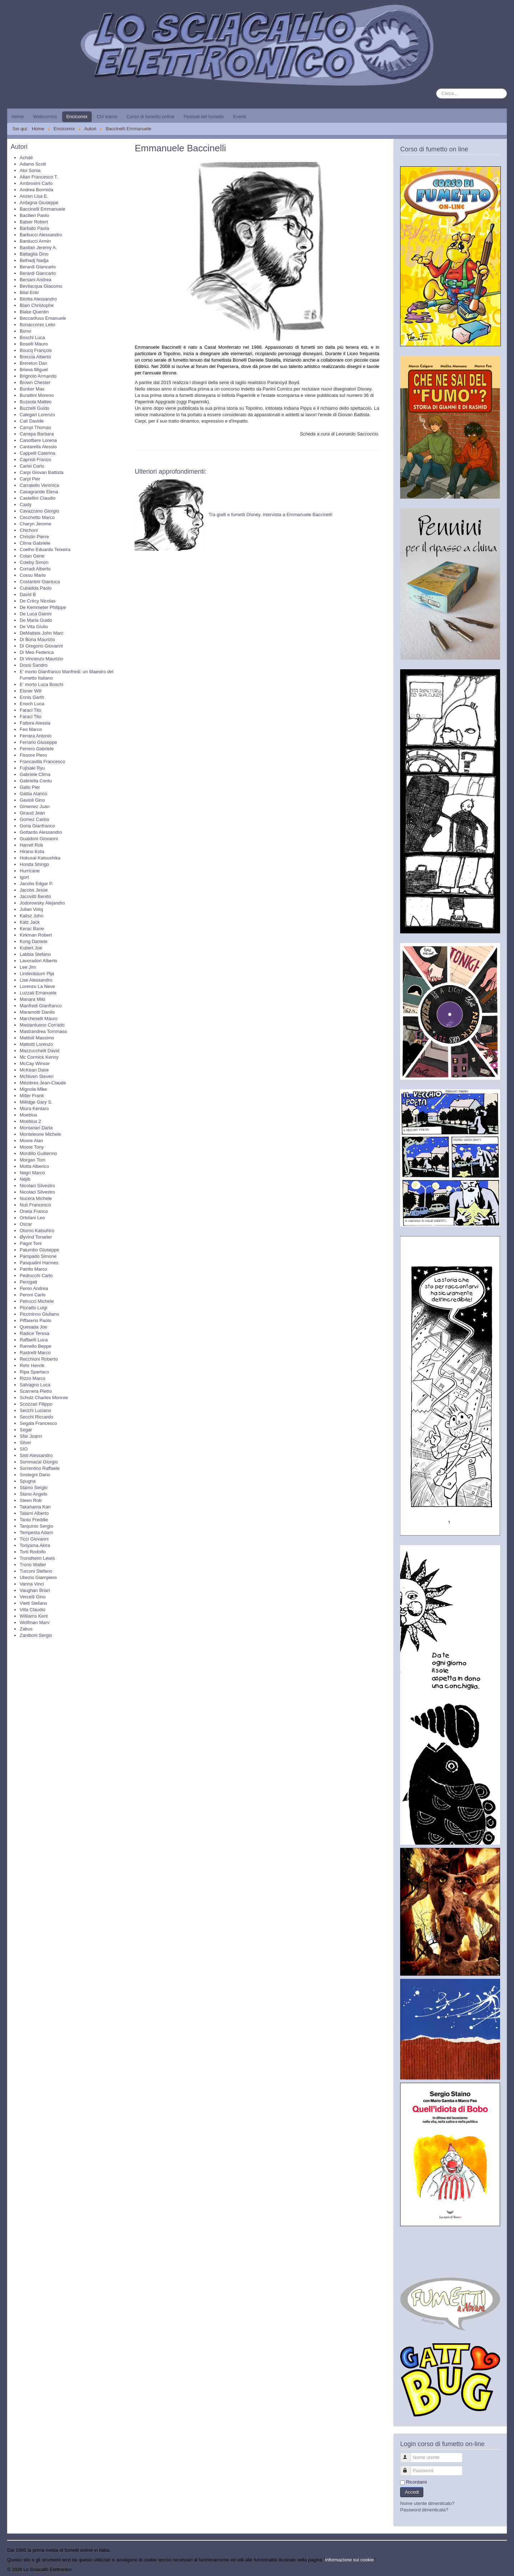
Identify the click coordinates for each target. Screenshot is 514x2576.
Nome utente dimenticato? (427, 2503)
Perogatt (28, 1282)
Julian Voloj (31, 909)
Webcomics (45, 116)
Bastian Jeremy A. (38, 247)
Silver (25, 1442)
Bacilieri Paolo (34, 215)
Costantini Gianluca (40, 581)
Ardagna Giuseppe (39, 202)
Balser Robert (34, 222)
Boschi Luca (32, 337)
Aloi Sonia (30, 170)
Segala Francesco (38, 1423)
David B (28, 594)
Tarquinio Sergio (36, 1526)
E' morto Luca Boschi (41, 684)
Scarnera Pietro (36, 1391)
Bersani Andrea (35, 279)
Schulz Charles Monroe (44, 1397)
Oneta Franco (34, 1211)
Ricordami (416, 2482)
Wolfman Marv (35, 1622)
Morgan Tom (32, 1160)
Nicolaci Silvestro (37, 1185)
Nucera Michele (36, 1198)
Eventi (239, 116)
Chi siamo (107, 116)
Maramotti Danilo (37, 1012)
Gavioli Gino (32, 800)
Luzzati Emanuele (38, 992)
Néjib (25, 1179)
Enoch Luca (32, 703)
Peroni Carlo (32, 1294)
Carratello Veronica (39, 485)
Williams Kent (34, 1616)
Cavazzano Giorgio (39, 511)
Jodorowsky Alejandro (42, 903)
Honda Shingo (34, 864)
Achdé (26, 157)
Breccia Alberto (35, 356)
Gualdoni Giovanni (39, 838)
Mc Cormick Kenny (39, 1057)
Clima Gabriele (35, 543)
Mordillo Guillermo (38, 1153)
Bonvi (25, 331)
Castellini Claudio (37, 498)
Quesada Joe (33, 1327)
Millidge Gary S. (36, 1102)
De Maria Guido (36, 620)
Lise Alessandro (36, 980)
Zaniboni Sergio (36, 1635)
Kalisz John (31, 915)
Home (17, 116)
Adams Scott (33, 164)
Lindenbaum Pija (37, 973)
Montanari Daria (36, 1127)
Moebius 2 (30, 1121)
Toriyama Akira (35, 1545)
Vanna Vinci (32, 1584)
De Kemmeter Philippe (43, 607)
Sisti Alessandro (36, 1455)
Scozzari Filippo (36, 1404)
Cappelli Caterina (37, 453)
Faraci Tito (30, 710)
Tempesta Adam (36, 1532)
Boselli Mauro (34, 344)
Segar (26, 1429)
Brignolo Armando (38, 376)
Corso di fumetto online (151, 116)
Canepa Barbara (37, 434)
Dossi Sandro (33, 665)
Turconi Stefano (36, 1571)
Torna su (498, 2569)
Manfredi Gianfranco (41, 1005)
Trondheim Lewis (37, 1558)
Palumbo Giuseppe (39, 1249)
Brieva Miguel (34, 369)
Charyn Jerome (35, 523)
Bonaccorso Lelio (37, 324)
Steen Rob (30, 1500)
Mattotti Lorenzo (36, 1044)
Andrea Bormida (36, 189)
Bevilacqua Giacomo (41, 286)
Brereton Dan (33, 363)
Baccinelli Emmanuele (42, 209)
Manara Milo (32, 999)
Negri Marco (32, 1172)
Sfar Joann (31, 1436)
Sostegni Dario (35, 1474)
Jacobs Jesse (34, 890)
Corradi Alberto (35, 568)
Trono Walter (33, 1564)
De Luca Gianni (36, 613)
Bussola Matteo (36, 401)
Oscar (26, 1224)
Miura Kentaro (34, 1108)
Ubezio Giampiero (38, 1577)
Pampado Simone (38, 1256)
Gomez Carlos (34, 819)
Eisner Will (30, 691)
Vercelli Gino (33, 1596)
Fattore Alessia (35, 723)
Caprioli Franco (35, 459)
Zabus (26, 1629)
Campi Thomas (35, 427)
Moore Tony (32, 1147)
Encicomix (76, 116)
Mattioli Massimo (37, 1037)
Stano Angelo (33, 1494)
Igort (24, 877)
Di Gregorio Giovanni (41, 646)
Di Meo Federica (37, 652)
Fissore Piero (33, 755)
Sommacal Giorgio (39, 1462)
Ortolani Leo (32, 1217)
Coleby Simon (34, 562)
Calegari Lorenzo (37, 414)
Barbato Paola (34, 228)
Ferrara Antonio (36, 735)
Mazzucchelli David (39, 1050)
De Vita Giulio (34, 626)
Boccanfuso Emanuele (43, 318)
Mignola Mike (33, 1089)
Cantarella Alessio (38, 446)
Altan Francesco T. (39, 177)
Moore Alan (31, 1140)
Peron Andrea (34, 1288)
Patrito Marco (33, 1269)
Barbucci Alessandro (41, 234)
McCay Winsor (35, 1063)
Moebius (28, 1115)
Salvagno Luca (35, 1384)
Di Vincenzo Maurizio (41, 658)
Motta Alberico (34, 1166)
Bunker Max (32, 389)
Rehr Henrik (32, 1365)
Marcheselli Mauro (38, 1018)
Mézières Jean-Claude (43, 1082)
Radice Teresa (34, 1333)
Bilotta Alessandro (38, 299)
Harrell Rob (31, 845)
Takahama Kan (35, 1506)
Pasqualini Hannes (39, 1262)
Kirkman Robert (36, 935)
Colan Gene (32, 556)
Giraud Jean (32, 813)
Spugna (28, 1481)
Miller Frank (32, 1095)
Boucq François (36, 350)
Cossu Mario (33, 575)
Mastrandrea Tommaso (43, 1031)
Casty (25, 504)
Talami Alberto (34, 1513)
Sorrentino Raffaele (40, 1468)
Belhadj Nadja (34, 260)
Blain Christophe (37, 305)
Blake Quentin (34, 311)
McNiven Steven (37, 1076)
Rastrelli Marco (35, 1352)
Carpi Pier (30, 479)
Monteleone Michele (40, 1134)
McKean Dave (34, 1070)
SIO (23, 1449)
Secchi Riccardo (36, 1417)
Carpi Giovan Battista (42, 472)
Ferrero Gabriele (37, 748)
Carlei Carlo (32, 466)
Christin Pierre (34, 536)
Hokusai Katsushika (40, 858)
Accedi (412, 2492)
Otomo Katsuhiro (37, 1230)
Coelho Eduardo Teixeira (45, 549)
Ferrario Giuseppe (38, 742)
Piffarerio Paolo (35, 1320)
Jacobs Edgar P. (36, 883)
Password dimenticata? (424, 2509)
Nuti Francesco (35, 1205)
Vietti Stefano (33, 1603)
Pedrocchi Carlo (36, 1275)
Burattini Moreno (37, 395)
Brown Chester (35, 382)
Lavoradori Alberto (38, 960)
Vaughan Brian (35, 1590)
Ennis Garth (32, 697)
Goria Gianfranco (37, 825)
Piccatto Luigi (33, 1307)
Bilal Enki (29, 292)
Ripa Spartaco (34, 1372)
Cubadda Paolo (36, 588)
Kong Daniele (33, 941)
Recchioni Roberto (39, 1359)
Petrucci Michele (37, 1301)
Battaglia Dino (34, 254)
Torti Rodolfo (33, 1551)
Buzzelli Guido (34, 408)
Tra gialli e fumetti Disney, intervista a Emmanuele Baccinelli (270, 514)
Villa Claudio (32, 1609)
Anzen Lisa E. (34, 196)
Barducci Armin (35, 241)
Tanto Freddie (34, 1519)
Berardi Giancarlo (38, 266)
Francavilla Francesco (42, 761)
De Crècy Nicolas (37, 601)
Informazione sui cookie (349, 2559)
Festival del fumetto (203, 116)
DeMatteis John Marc (42, 633)
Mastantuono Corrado (42, 1025)
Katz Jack (30, 922)
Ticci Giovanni (34, 1539)
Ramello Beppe (35, 1346)
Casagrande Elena (39, 491)
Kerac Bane (32, 928)
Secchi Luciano (35, 1410)
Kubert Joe (31, 948)
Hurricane (30, 870)
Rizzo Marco (32, 1378)
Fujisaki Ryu (32, 768)
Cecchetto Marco (37, 517)
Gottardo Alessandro (41, 832)
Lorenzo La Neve (37, 986)
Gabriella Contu (36, 780)
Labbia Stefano (35, 954)
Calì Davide (32, 421)
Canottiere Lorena (38, 440)
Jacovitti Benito (35, 896)
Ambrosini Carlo (36, 183)
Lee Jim (28, 967)
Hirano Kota (32, 851)
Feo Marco (31, 729)
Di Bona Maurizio (37, 639)
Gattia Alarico (33, 793)
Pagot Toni (30, 1243)
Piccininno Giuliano (39, 1314)
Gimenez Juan (35, 806)
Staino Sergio (33, 1487)
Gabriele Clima (35, 774)
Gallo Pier (30, 787)
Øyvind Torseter (36, 1237)
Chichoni (29, 530)
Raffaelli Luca (34, 1339)
